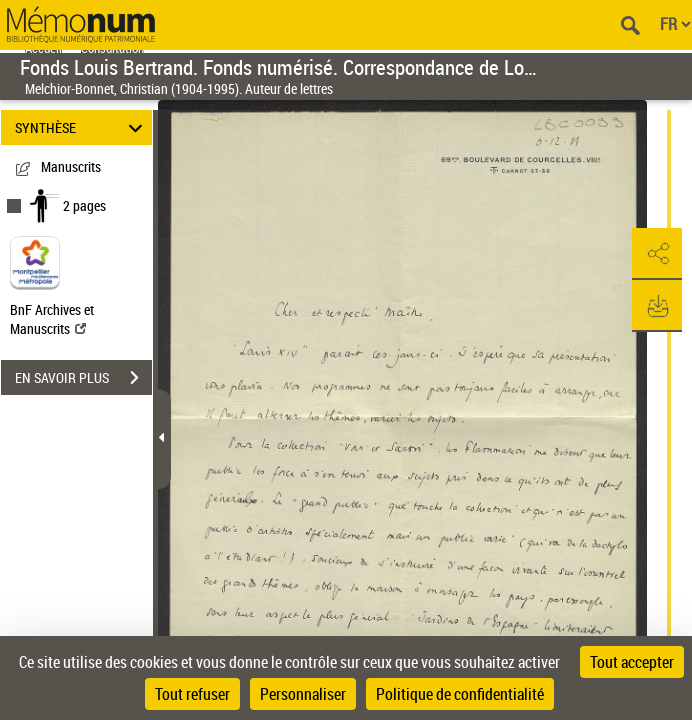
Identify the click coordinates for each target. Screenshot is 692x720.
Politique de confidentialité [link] (460, 694)
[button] (657, 254)
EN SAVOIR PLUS (83, 378)
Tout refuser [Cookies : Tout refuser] (192, 694)
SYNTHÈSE (82, 127)
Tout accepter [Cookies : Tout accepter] (632, 662)
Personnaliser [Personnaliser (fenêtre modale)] (303, 694)
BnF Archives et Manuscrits (52, 319)
